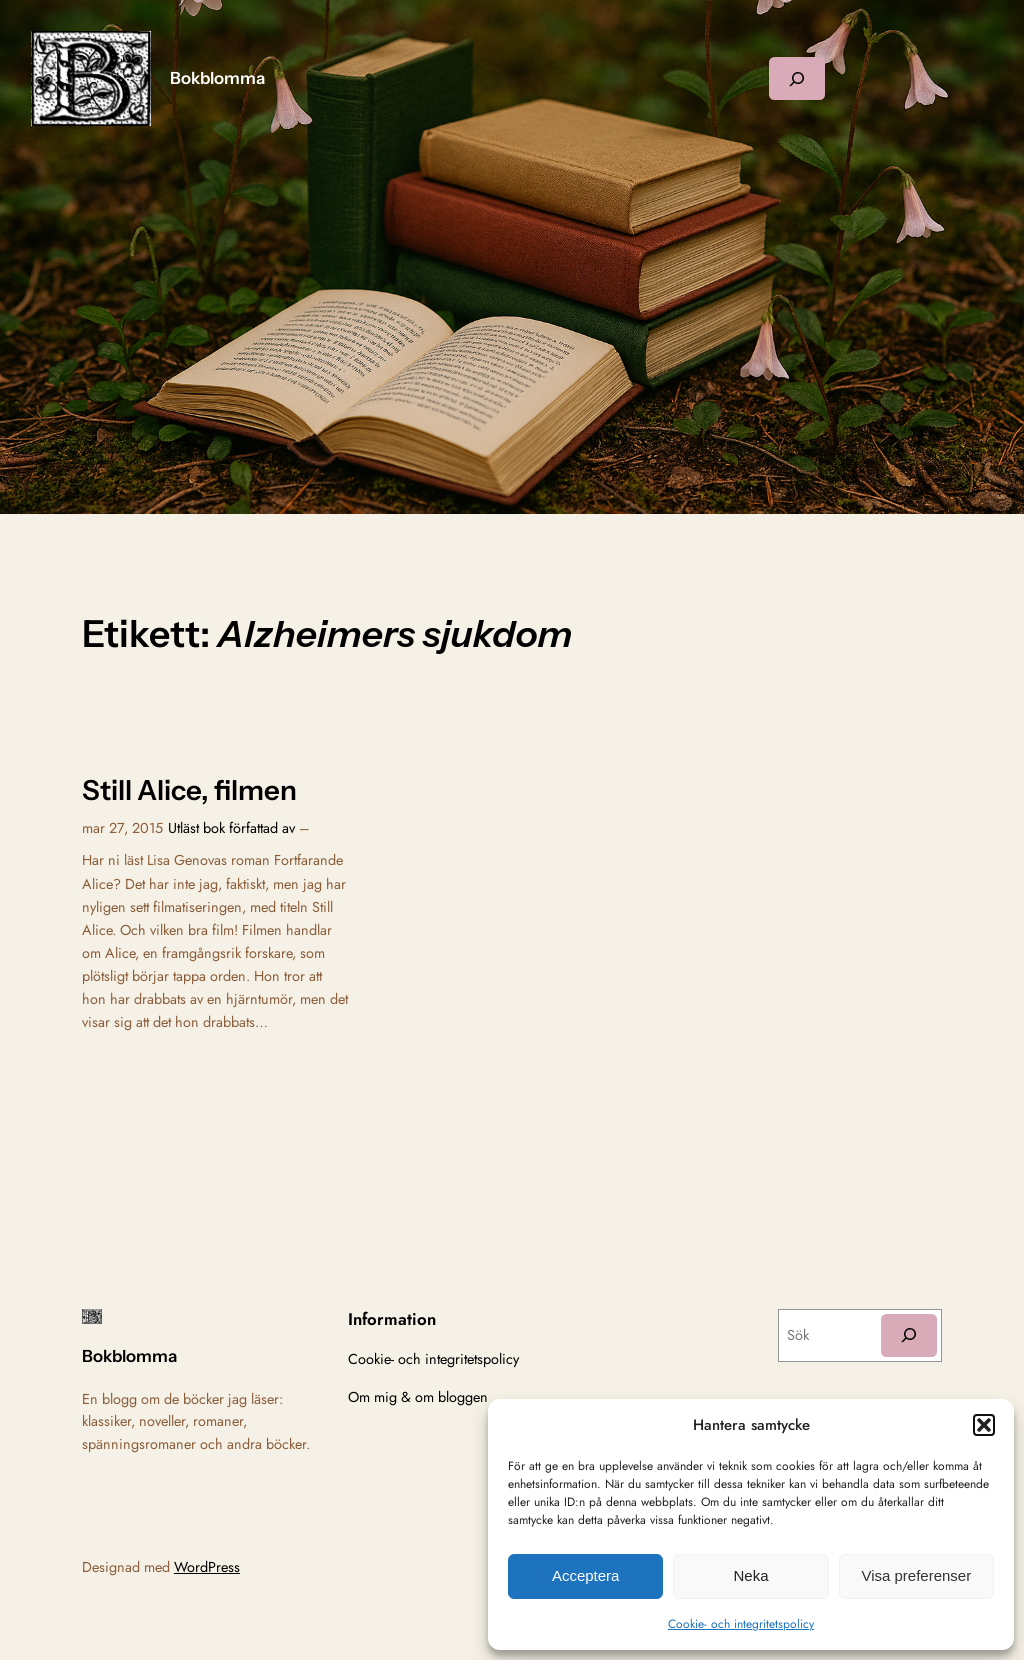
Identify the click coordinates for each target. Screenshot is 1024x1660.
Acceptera (586, 1575)
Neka (750, 1575)
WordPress (207, 1567)
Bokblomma (217, 78)
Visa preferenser (916, 1575)
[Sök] (909, 1335)
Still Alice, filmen (189, 790)
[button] (984, 1425)
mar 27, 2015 (122, 828)
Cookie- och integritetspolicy (741, 1624)
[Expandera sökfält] (797, 78)
